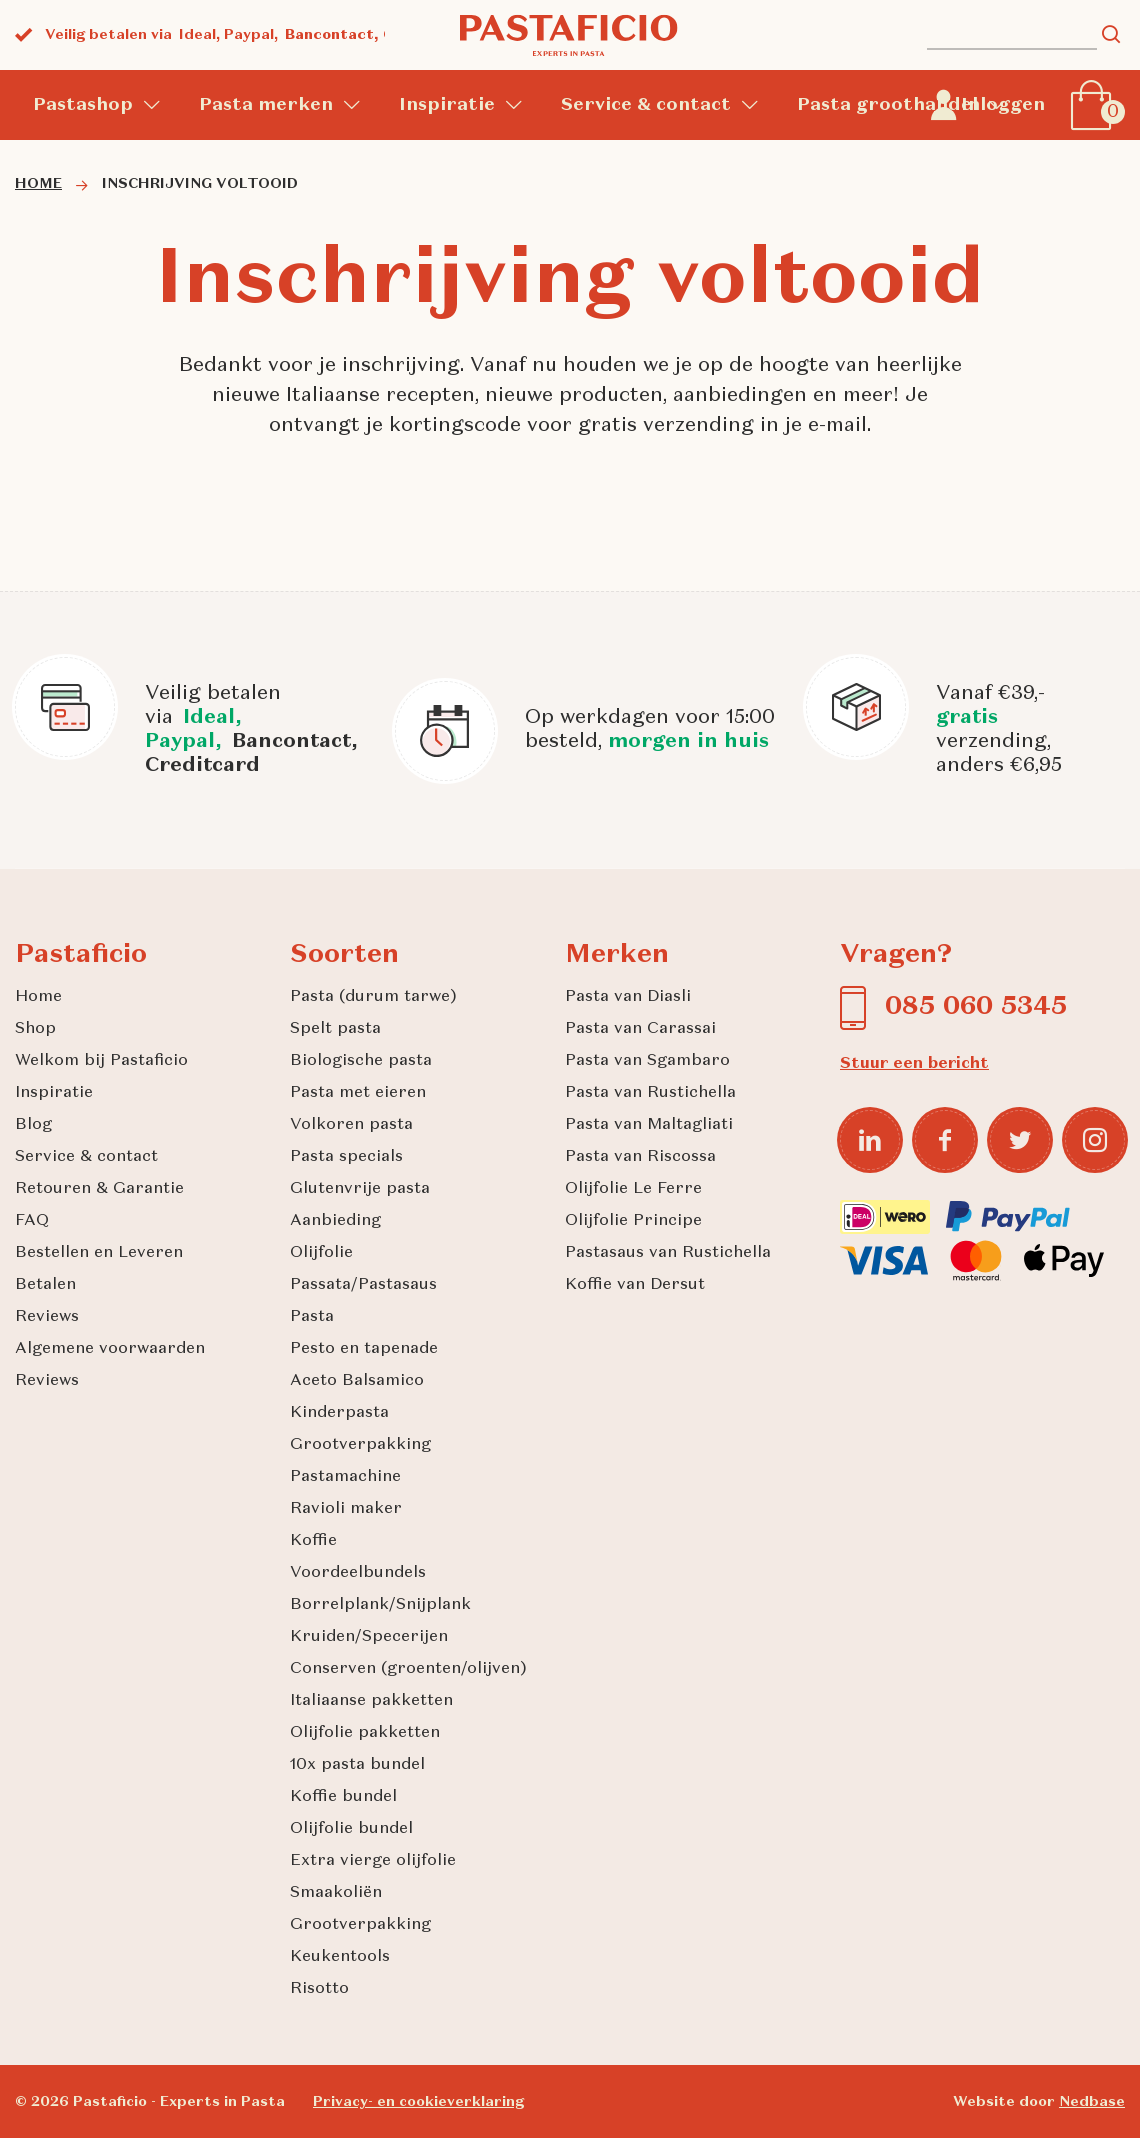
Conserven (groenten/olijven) (408, 1669)
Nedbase (1092, 2102)
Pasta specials (346, 1157)
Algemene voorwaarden (110, 1349)
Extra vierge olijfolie (373, 1861)
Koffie (313, 1541)
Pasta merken (266, 105)
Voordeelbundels (358, 1573)
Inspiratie (447, 105)
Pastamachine (345, 1477)
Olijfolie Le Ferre (633, 1189)
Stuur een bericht (914, 1064)
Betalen (45, 1285)
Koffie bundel (343, 1797)
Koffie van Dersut (635, 1285)
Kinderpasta (339, 1413)
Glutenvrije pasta (360, 1189)
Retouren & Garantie (99, 1189)
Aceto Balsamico (357, 1381)
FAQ (32, 1221)
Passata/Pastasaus (363, 1285)
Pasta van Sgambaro (647, 1061)
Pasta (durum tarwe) (373, 997)
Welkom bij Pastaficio (101, 1061)
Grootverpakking (360, 1445)
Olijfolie (321, 1253)
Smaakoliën (336, 1893)
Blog (33, 1125)
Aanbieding (335, 1221)
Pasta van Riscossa (640, 1157)
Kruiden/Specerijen (369, 1637)
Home (38, 997)
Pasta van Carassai (640, 1029)
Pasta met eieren (358, 1093)
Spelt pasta (335, 1029)
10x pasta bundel (357, 1765)
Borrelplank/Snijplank (380, 1605)
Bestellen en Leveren (99, 1253)
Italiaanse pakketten (371, 1701)
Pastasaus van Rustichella (668, 1253)
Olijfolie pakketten (365, 1733)
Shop (35, 1029)
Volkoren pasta (351, 1125)
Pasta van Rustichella (650, 1093)
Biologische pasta (361, 1061)
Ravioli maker (346, 1509)
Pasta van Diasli (628, 997)
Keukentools (340, 1957)
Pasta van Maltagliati (649, 1125)
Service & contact (646, 105)
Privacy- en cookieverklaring (418, 2102)
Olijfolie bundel (351, 1829)
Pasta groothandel (887, 105)
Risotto (319, 1989)
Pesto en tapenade (364, 1349)
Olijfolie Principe (633, 1221)
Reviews (47, 1317)
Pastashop (83, 105)
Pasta (312, 1317)
